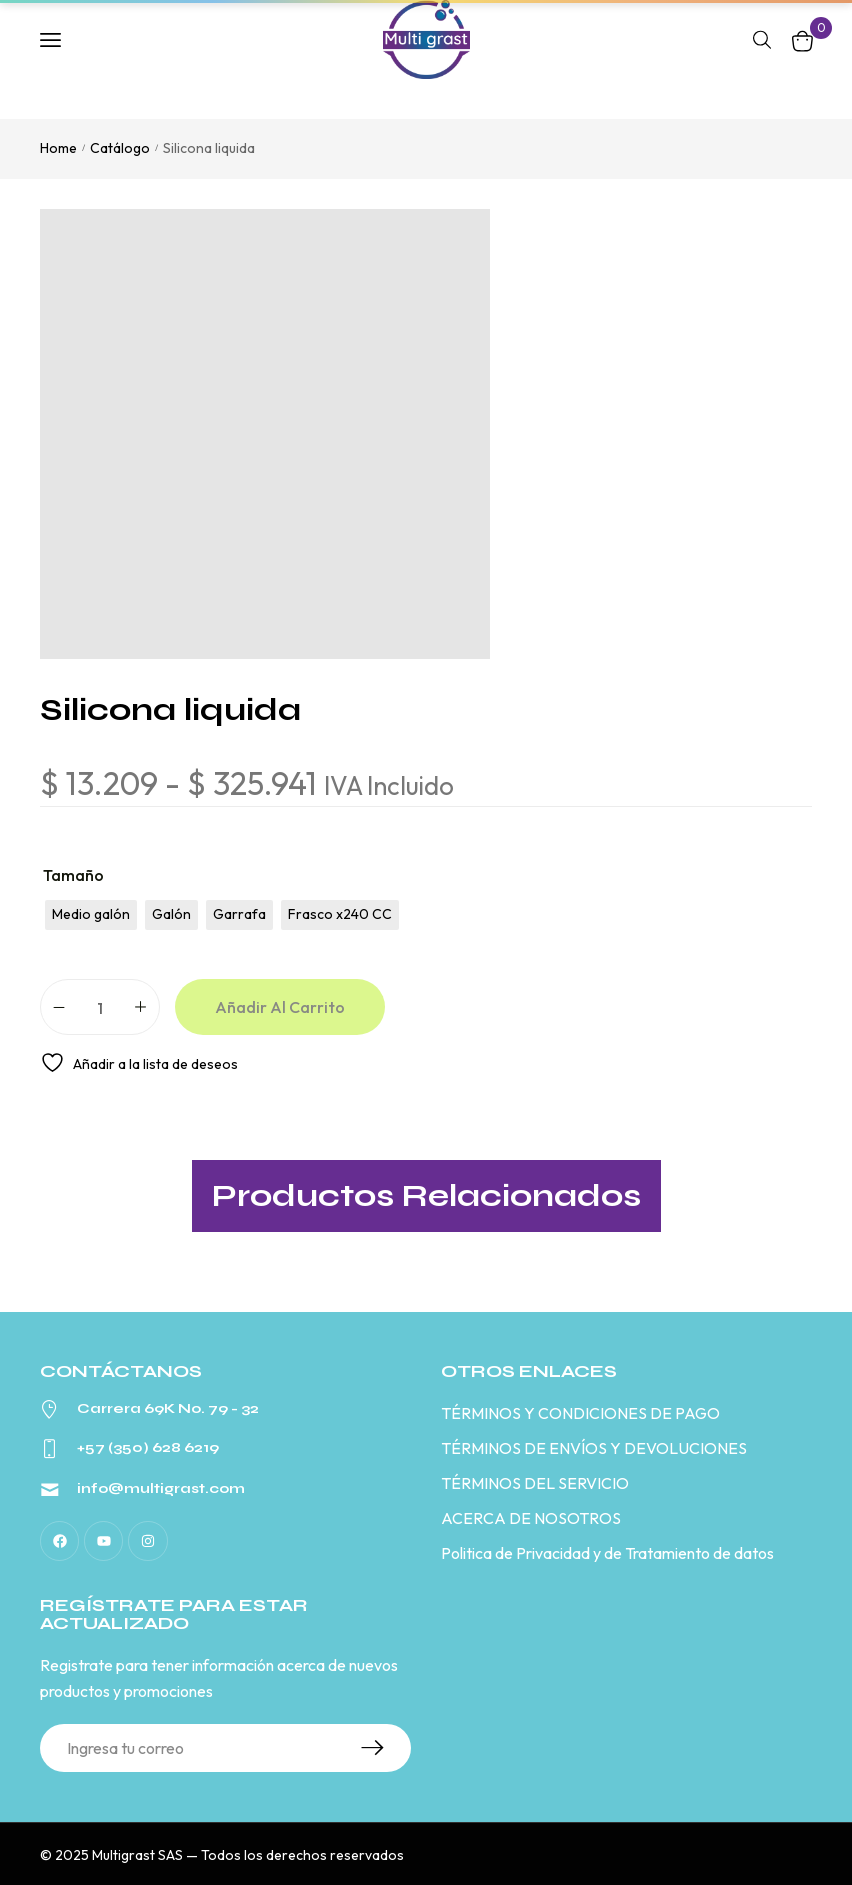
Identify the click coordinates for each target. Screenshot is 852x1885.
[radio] (91, 915)
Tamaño (73, 875)
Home (58, 148)
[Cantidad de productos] (100, 1007)
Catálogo (120, 148)
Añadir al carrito (280, 1007)
